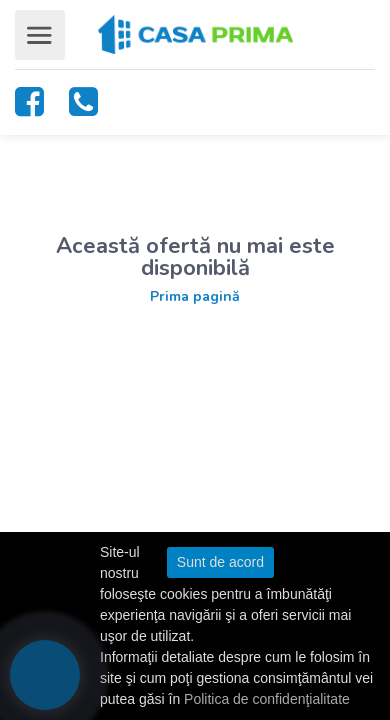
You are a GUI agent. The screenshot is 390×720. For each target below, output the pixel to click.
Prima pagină (195, 296)
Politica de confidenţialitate (267, 699)
